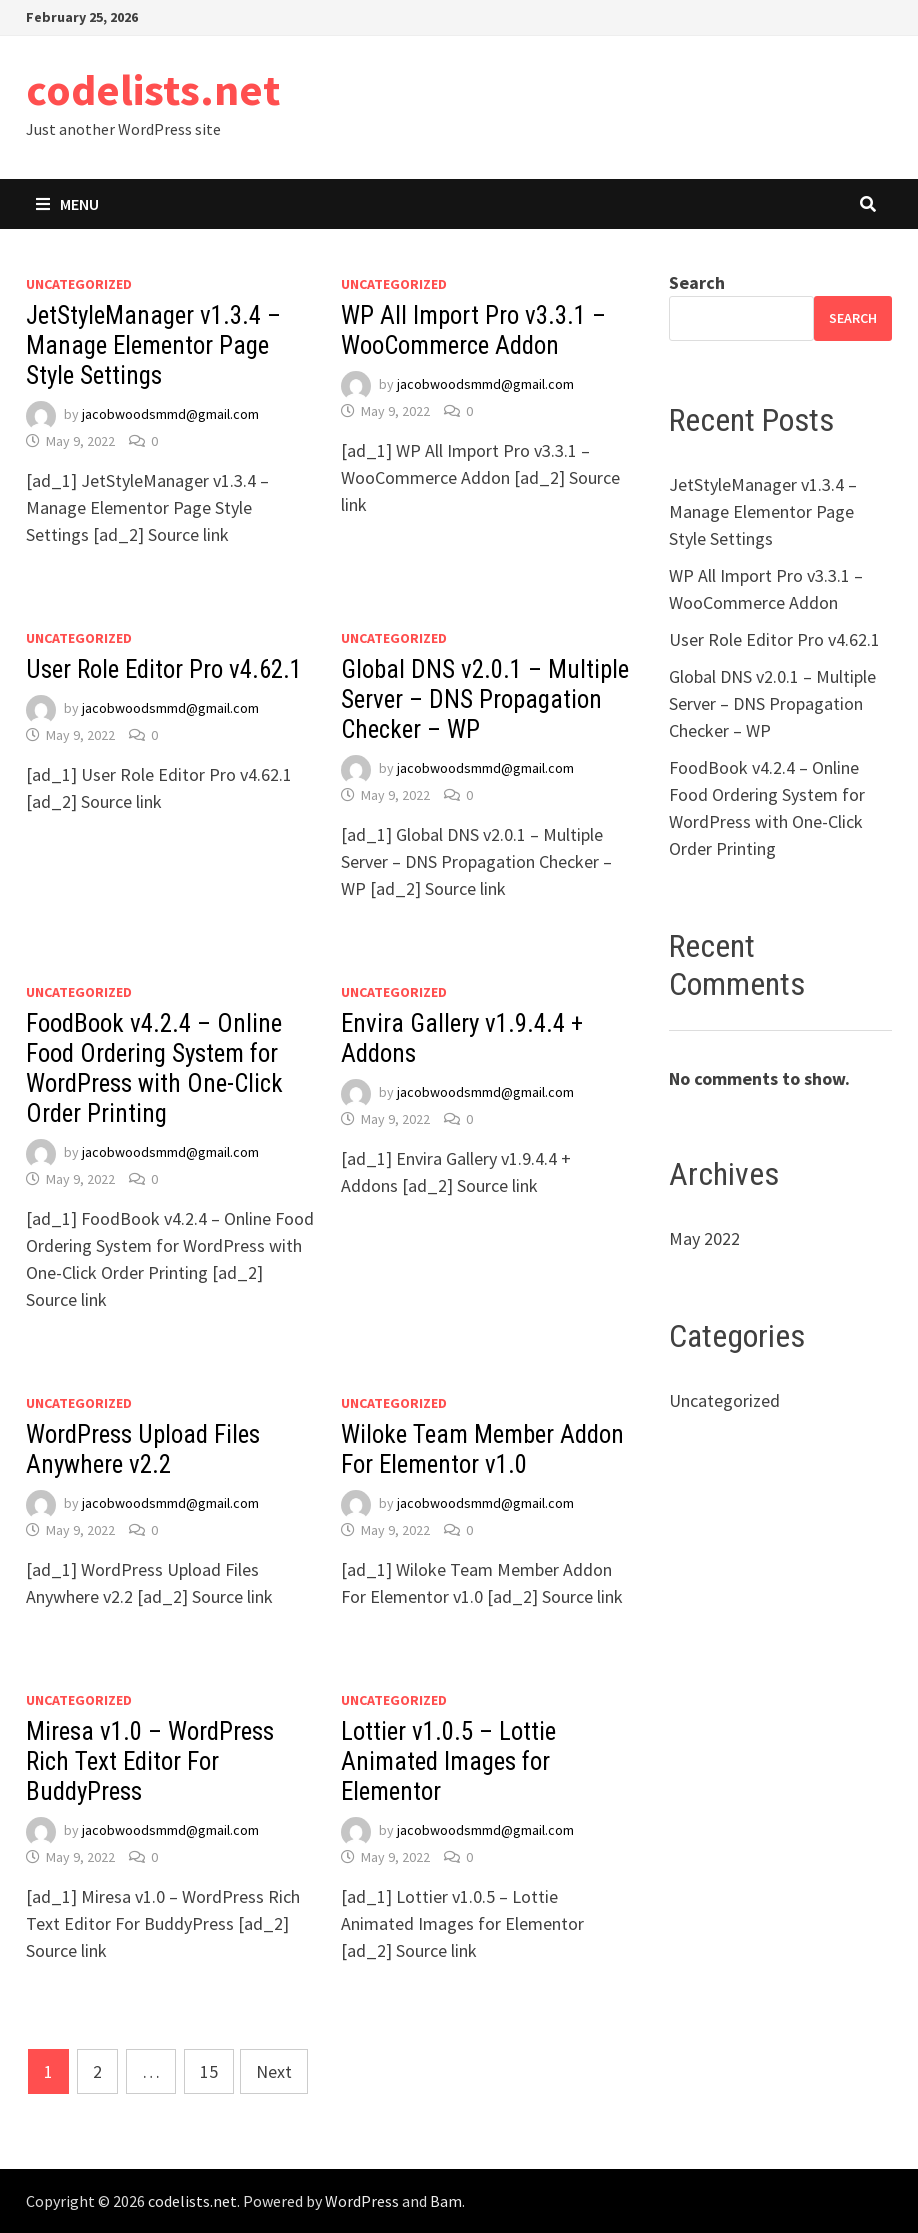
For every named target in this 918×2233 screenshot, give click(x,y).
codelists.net (153, 89)
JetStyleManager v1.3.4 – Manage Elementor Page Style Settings (153, 345)
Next (274, 2071)
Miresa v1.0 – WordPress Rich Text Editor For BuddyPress (150, 1761)
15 (209, 2071)
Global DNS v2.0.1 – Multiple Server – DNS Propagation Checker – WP (485, 699)
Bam (446, 2201)
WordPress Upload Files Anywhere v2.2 (143, 1449)
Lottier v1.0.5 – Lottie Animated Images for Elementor (448, 1761)
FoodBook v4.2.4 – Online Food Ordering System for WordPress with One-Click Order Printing (154, 1068)
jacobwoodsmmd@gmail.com (170, 414)
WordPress (362, 2201)
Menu (67, 204)
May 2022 (704, 1238)
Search (697, 282)
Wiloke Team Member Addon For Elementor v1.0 (482, 1449)
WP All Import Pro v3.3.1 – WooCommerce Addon (473, 330)
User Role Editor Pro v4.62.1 (164, 669)
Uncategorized (79, 284)
